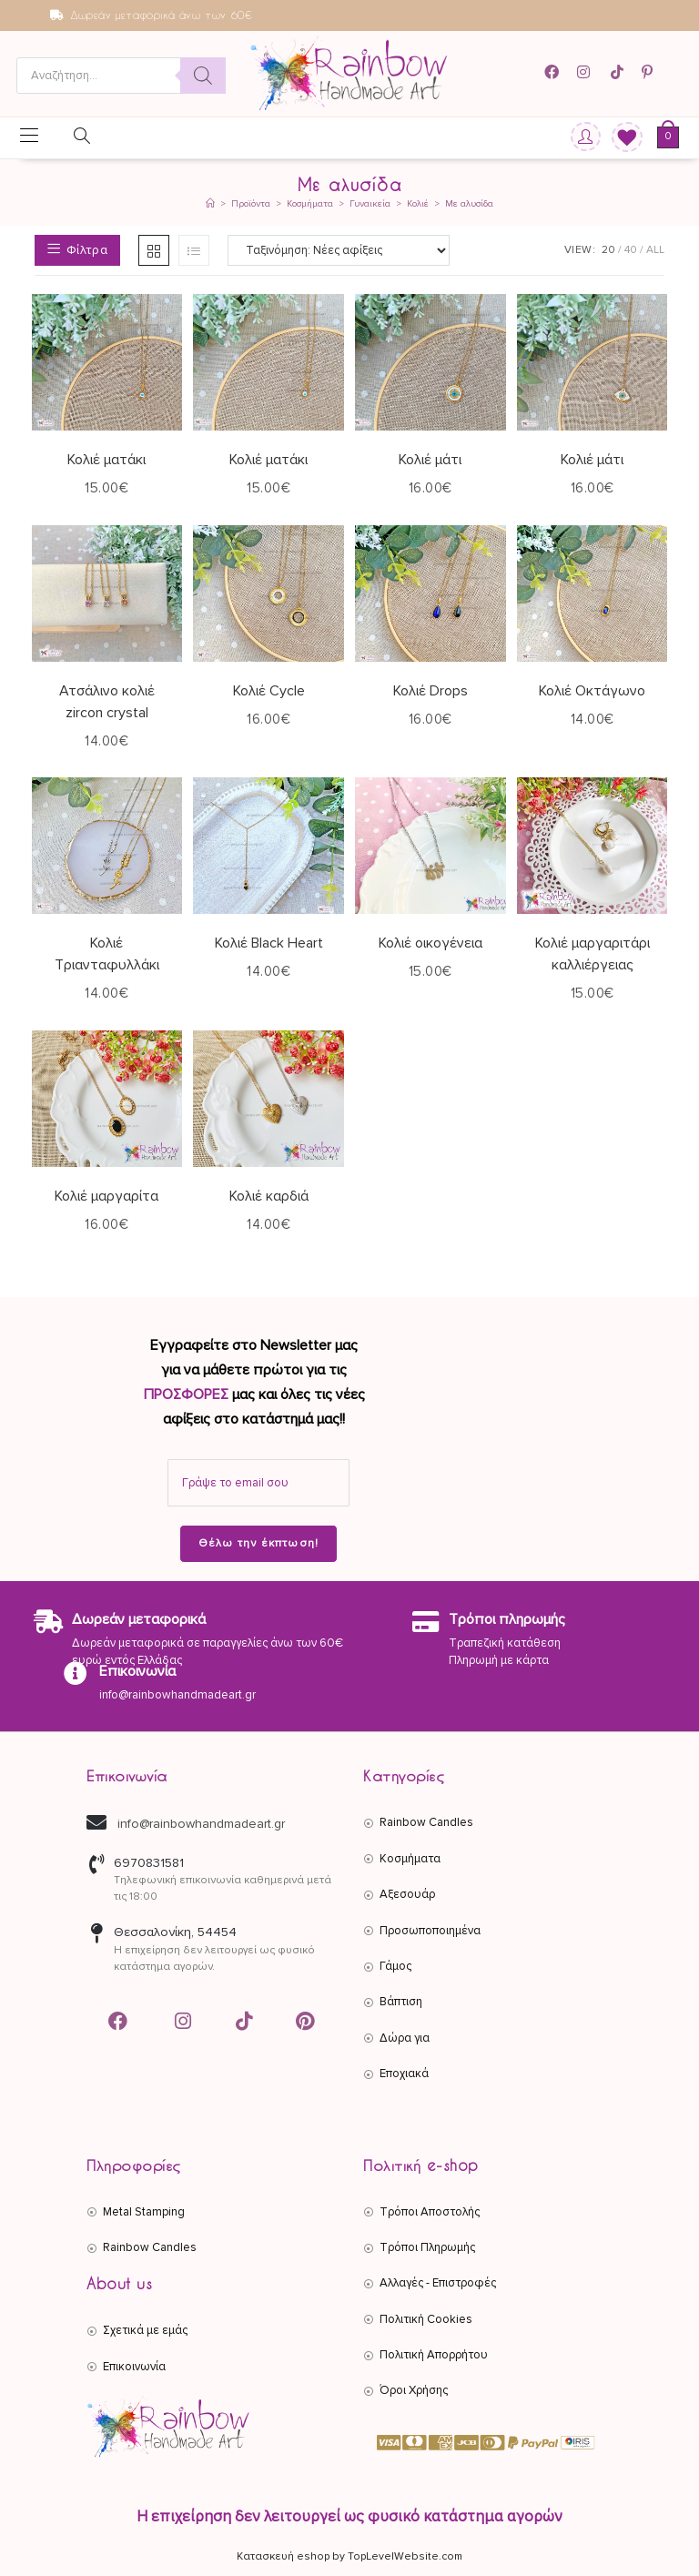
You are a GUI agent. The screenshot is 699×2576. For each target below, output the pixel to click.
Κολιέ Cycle (269, 691)
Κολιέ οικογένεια (430, 943)
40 (630, 250)
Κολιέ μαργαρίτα (106, 1196)
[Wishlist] (620, 137)
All (655, 250)
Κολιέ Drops (430, 691)
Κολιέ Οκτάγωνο (592, 691)
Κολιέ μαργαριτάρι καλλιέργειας (592, 954)
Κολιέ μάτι (430, 460)
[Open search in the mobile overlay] (121, 75)
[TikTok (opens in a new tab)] (618, 72)
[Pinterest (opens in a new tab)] (649, 72)
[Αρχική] (210, 203)
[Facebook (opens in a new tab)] (557, 72)
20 (608, 250)
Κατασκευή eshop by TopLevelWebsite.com (349, 2556)
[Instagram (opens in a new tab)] (586, 72)
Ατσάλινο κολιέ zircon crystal (107, 702)
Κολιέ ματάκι (106, 460)
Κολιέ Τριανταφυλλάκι (107, 954)
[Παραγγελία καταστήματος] (339, 250)
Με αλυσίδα (469, 203)
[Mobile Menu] (29, 137)
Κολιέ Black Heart (269, 943)
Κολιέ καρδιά (269, 1196)
